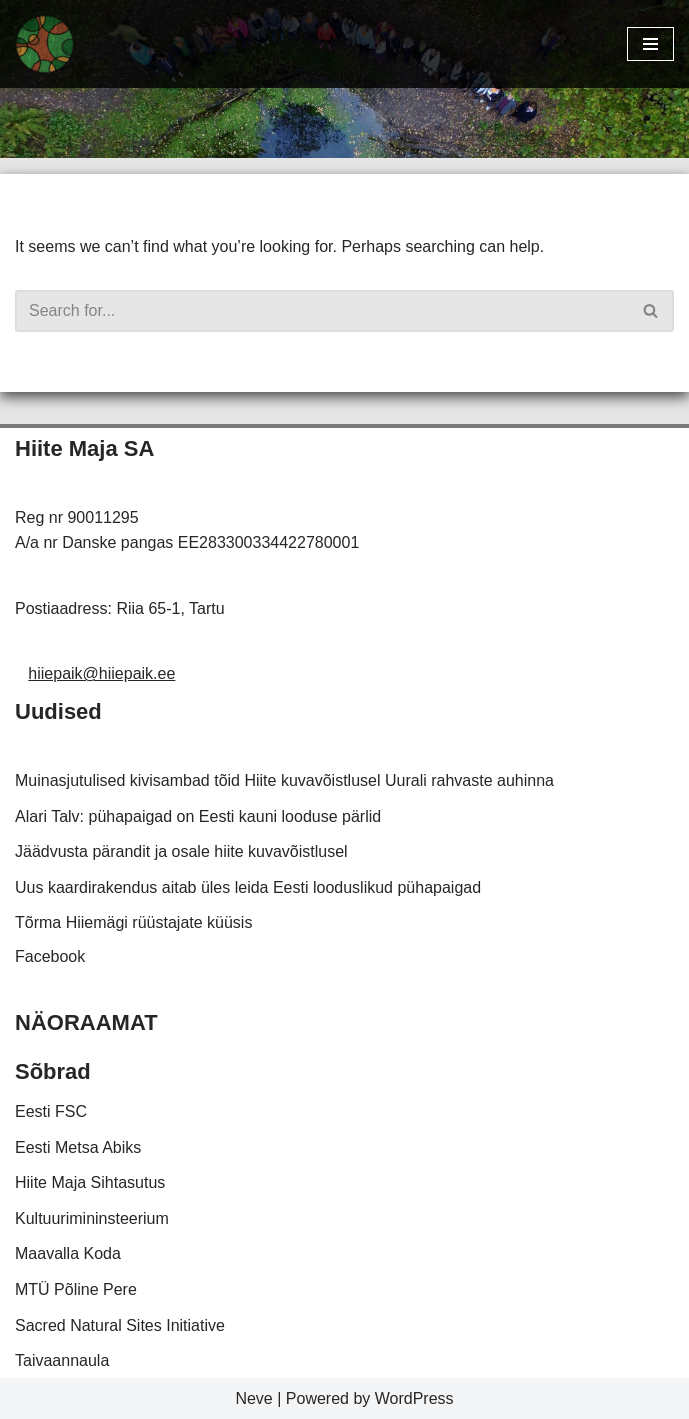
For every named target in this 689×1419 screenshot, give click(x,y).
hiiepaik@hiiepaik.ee (101, 673)
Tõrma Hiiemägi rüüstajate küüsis (133, 922)
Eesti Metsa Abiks (78, 1147)
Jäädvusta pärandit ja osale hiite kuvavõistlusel (181, 851)
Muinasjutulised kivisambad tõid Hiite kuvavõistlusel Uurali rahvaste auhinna (284, 780)
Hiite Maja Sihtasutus (90, 1182)
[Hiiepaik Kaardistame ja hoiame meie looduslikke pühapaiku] (45, 44)
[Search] (322, 311)
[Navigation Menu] (650, 44)
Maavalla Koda (68, 1253)
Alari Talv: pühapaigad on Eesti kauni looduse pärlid (198, 816)
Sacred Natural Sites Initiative (120, 1325)
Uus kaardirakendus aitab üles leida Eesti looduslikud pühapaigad (248, 887)
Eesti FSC (51, 1111)
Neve (253, 1398)
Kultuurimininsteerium (92, 1218)
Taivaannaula (62, 1360)
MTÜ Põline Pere (76, 1289)
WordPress (414, 1398)
